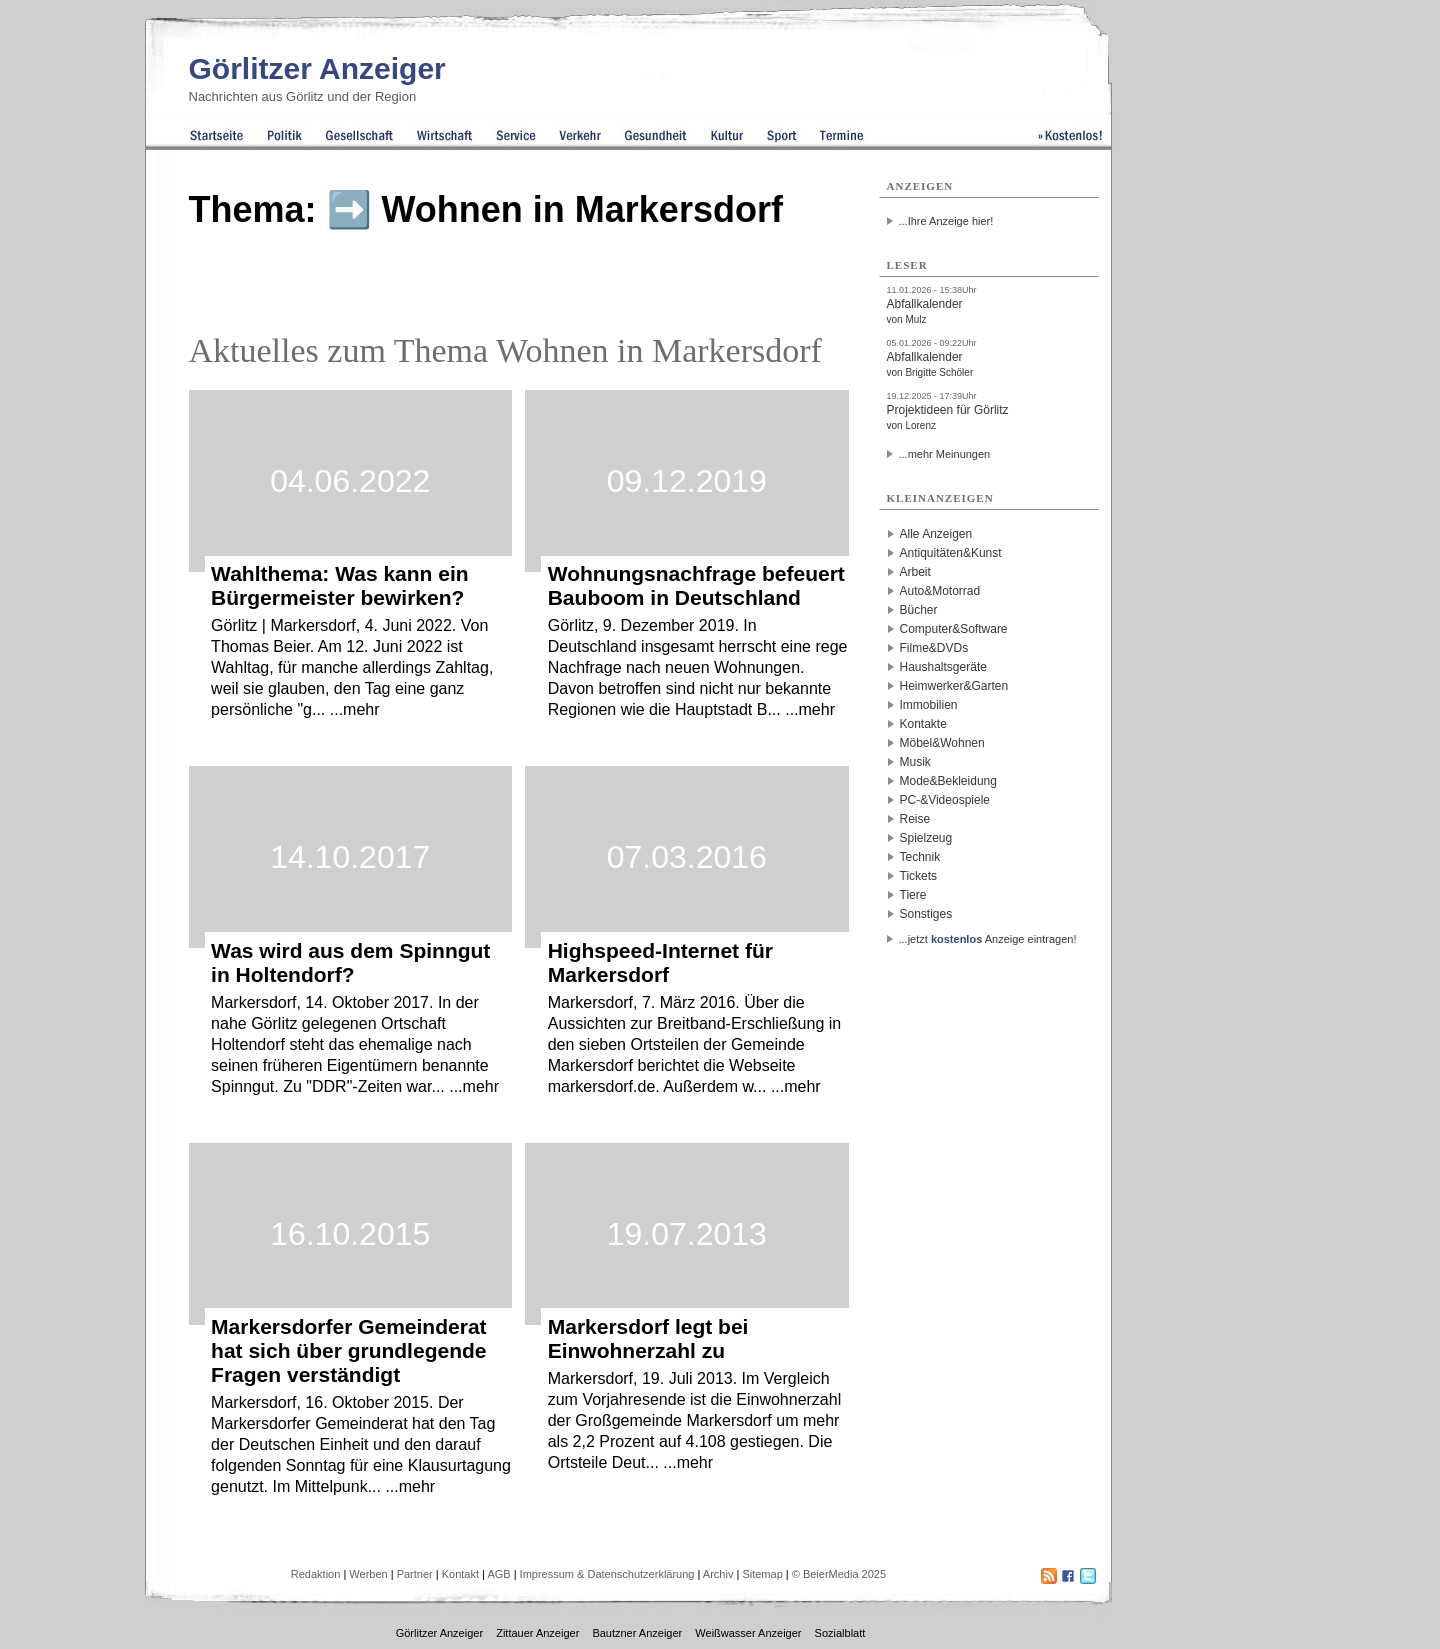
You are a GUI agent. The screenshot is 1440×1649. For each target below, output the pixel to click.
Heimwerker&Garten (954, 686)
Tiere (913, 895)
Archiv (718, 1574)
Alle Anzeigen (936, 534)
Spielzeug (926, 838)
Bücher (919, 610)
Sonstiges (926, 914)
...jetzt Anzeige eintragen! (988, 939)
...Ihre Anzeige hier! (946, 221)
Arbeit (915, 572)
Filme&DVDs (934, 648)
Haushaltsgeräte (943, 667)
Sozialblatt (840, 1633)
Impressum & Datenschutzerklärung (607, 1574)
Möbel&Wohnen (942, 743)
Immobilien (929, 705)
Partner (415, 1574)
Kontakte (923, 724)
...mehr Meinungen (945, 454)
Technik (920, 857)
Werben (368, 1574)
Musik (915, 762)
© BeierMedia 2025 (839, 1574)
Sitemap (762, 1574)
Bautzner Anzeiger (637, 1633)
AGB (498, 1574)
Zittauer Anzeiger (537, 1633)
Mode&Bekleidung (948, 781)
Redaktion (316, 1574)
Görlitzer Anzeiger (317, 68)
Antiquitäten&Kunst (951, 553)
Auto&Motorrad (940, 591)
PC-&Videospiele (945, 800)
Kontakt (460, 1574)
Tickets (919, 876)
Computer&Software (954, 629)
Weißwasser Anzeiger (748, 1633)
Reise (915, 819)
